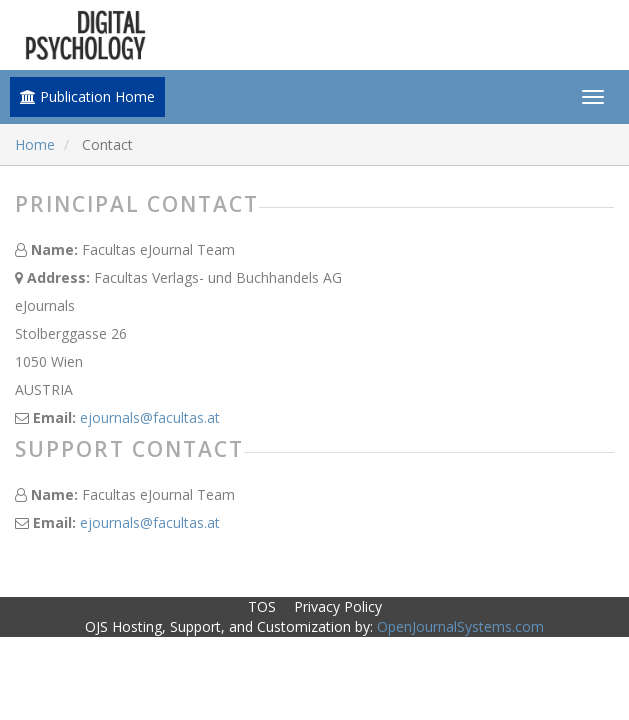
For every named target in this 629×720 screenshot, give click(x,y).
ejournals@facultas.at (150, 417)
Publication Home (87, 96)
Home (35, 144)
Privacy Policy (338, 606)
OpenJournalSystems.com (460, 626)
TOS (262, 606)
